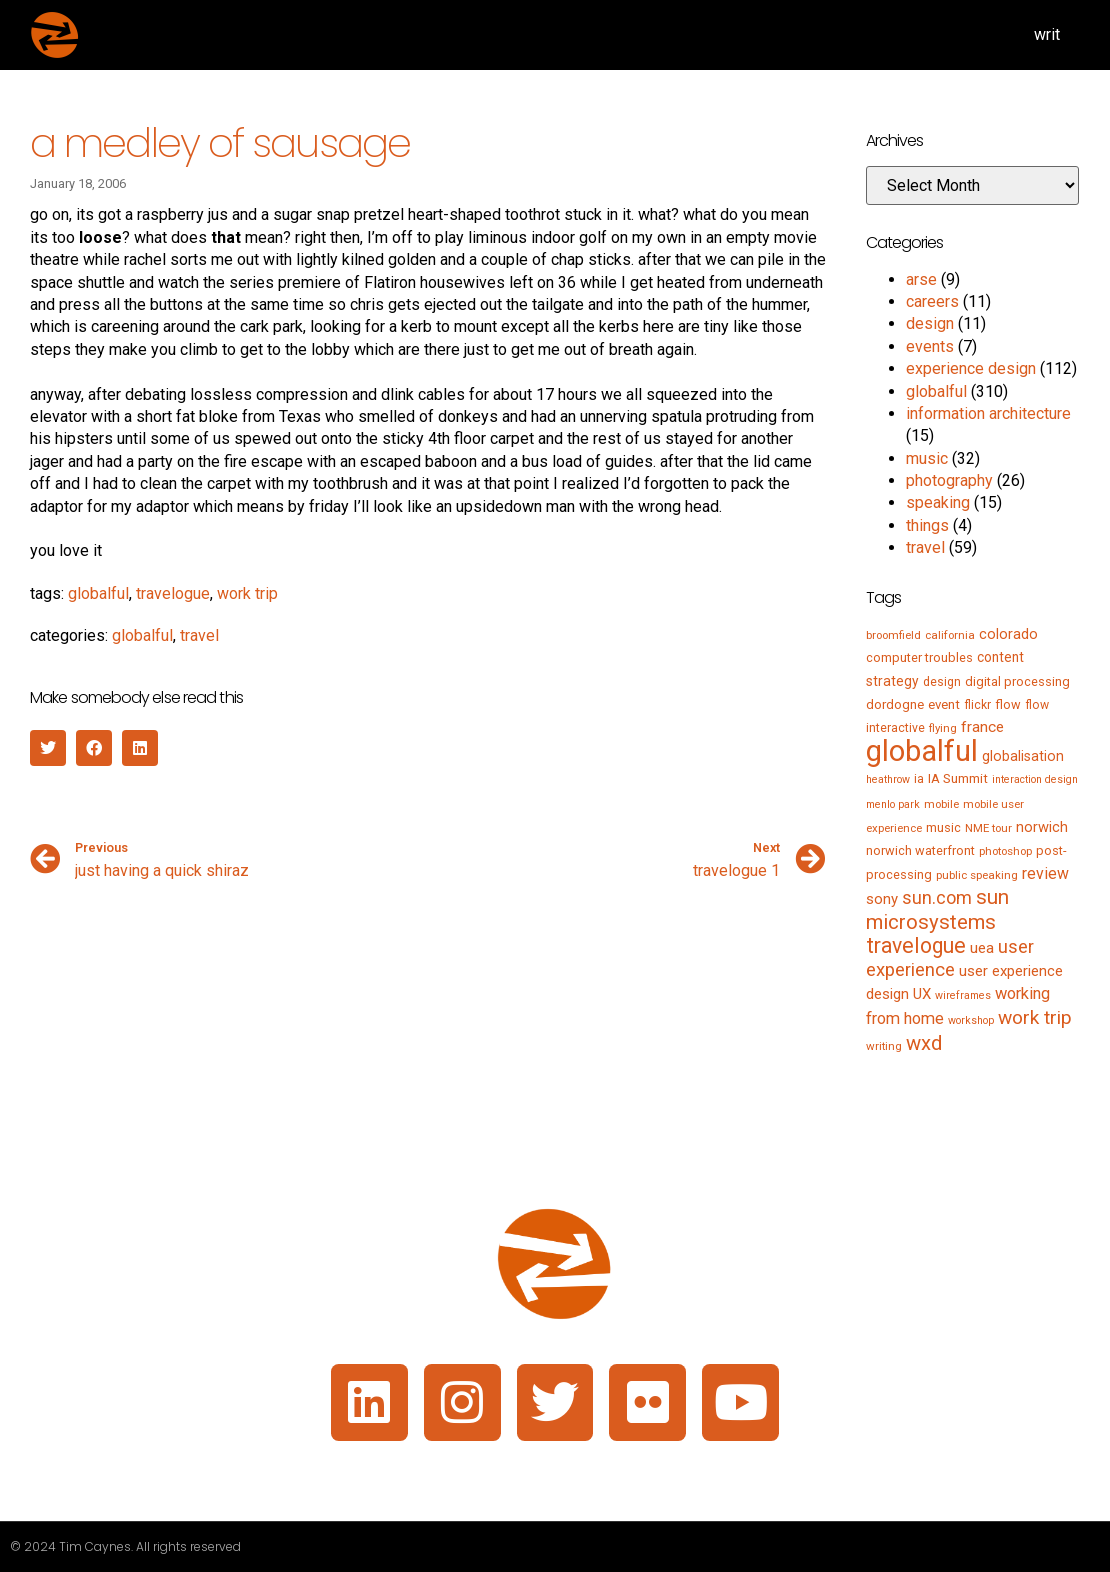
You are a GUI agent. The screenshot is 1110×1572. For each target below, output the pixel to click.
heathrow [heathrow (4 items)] (888, 779)
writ (1047, 34)
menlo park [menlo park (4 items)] (893, 804)
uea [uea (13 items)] (982, 948)
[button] (48, 748)
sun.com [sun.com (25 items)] (937, 897)
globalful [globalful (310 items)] (922, 751)
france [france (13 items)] (982, 727)
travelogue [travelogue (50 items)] (916, 945)
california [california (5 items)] (950, 635)
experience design (971, 368)
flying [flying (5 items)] (943, 728)
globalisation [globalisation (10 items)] (1023, 756)
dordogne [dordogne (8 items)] (895, 704)
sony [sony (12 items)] (882, 899)
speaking (938, 502)
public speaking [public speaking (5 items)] (977, 875)
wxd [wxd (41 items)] (924, 1043)
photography (949, 480)
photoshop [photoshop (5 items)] (1005, 851)
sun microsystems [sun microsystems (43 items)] (937, 909)
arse (921, 279)
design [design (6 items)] (942, 682)
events (930, 346)
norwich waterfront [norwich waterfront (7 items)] (920, 850)
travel (199, 635)
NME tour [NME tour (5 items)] (988, 828)
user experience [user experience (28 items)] (950, 958)
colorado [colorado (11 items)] (1008, 634)
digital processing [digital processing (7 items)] (1017, 681)
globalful (98, 593)
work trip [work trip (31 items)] (1035, 1017)
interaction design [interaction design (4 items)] (1035, 779)
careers (932, 301)
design (930, 323)
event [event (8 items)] (944, 704)
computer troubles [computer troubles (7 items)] (919, 657)
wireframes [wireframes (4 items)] (963, 995)
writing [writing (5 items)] (884, 1046)
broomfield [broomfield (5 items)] (893, 635)
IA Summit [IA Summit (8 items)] (958, 778)
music (927, 458)
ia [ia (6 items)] (919, 779)
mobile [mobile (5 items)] (941, 804)
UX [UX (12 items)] (922, 994)
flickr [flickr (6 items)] (977, 705)
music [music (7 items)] (943, 827)
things (927, 525)
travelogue (173, 593)
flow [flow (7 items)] (1008, 704)
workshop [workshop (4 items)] (971, 1020)
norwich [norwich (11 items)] (1042, 827)
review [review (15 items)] (1045, 873)
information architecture (988, 413)
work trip (247, 593)
